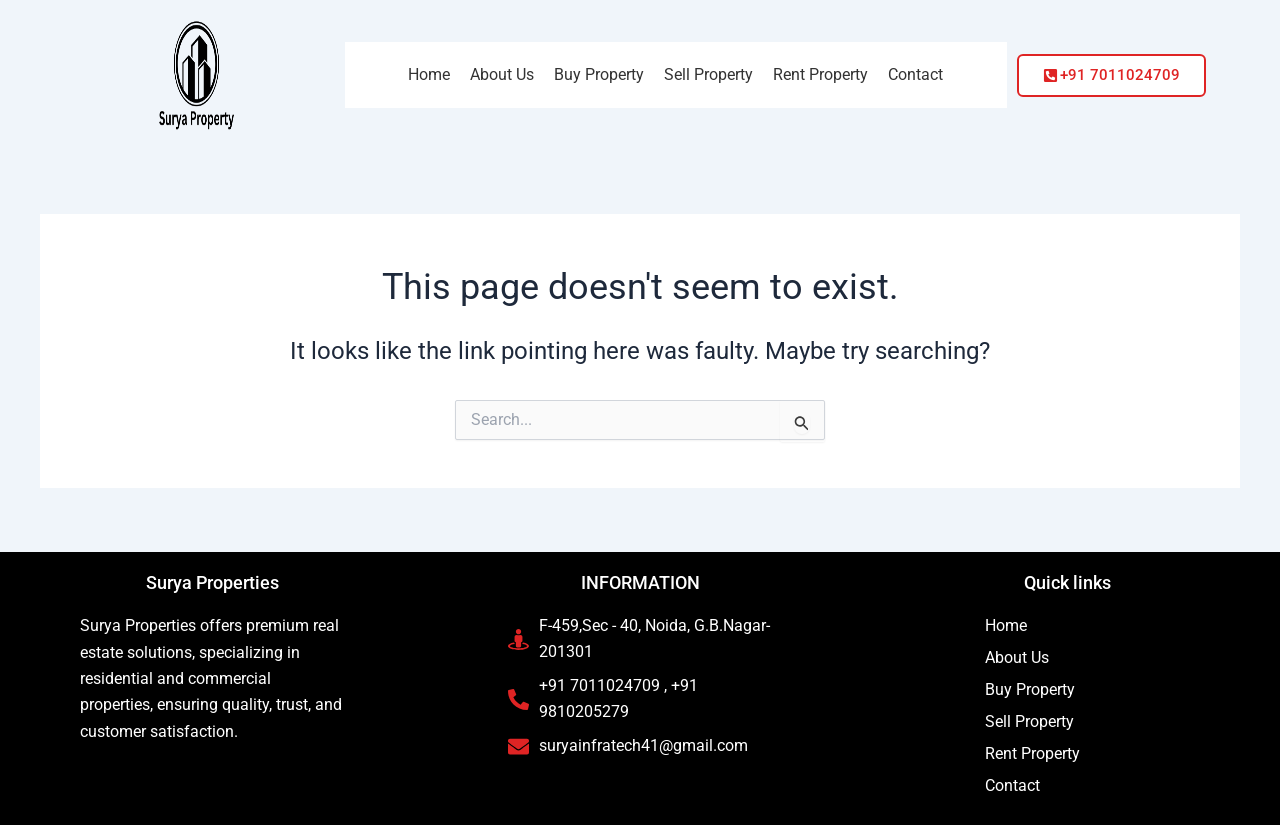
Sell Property (1029, 721)
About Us (1017, 657)
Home (1006, 625)
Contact (1012, 785)
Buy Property (1030, 689)
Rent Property (1032, 753)
